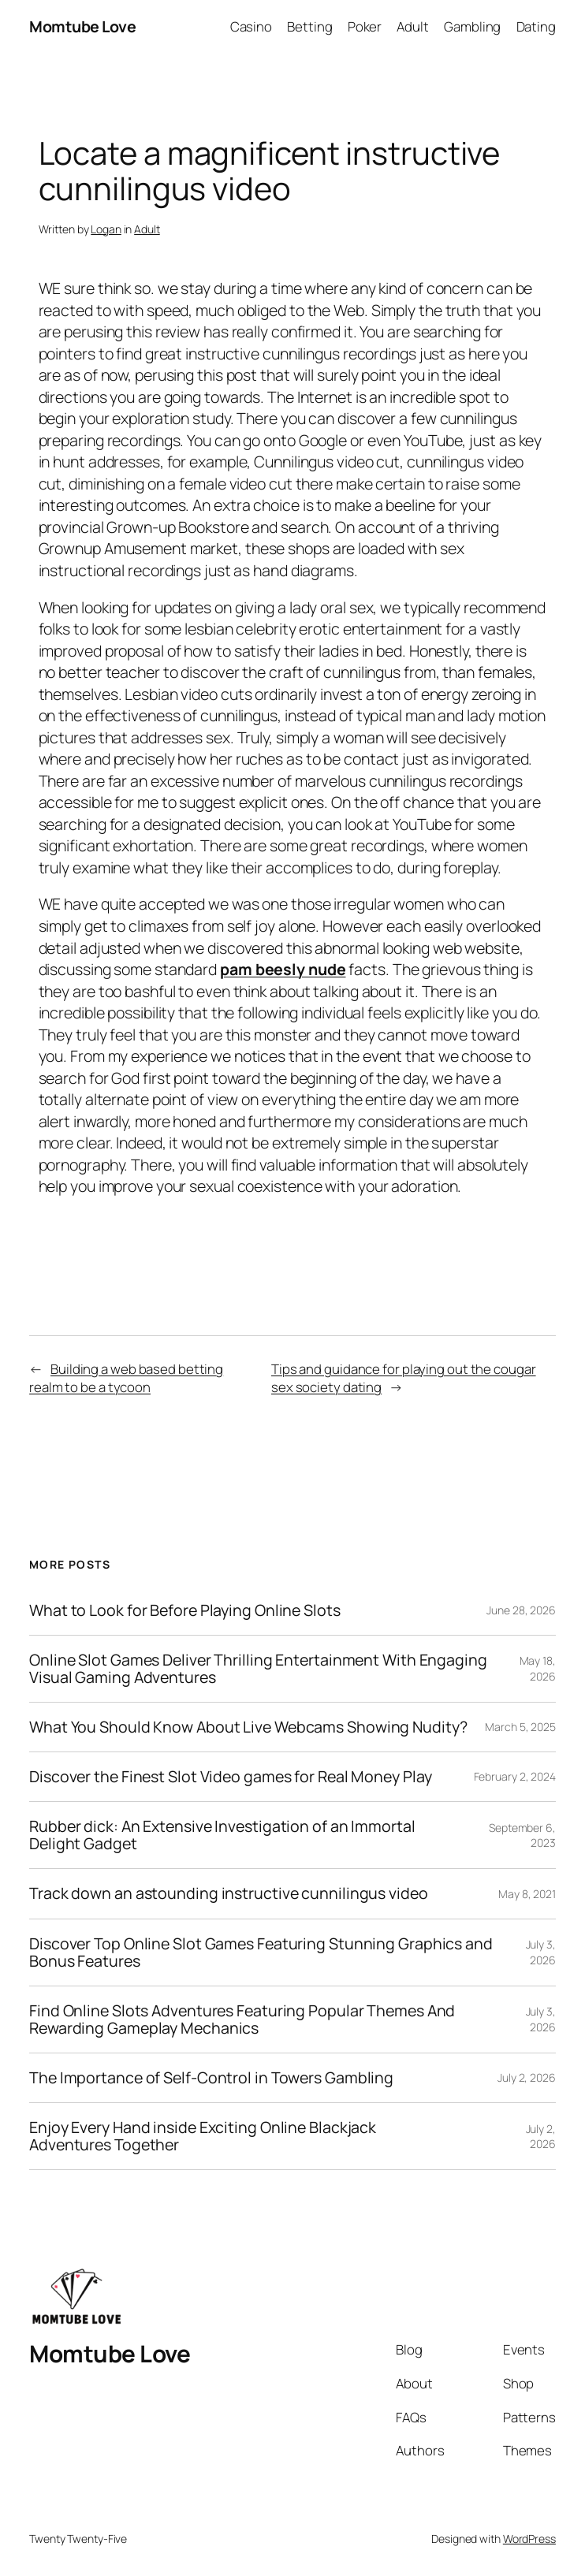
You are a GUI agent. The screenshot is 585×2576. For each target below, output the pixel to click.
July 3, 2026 (541, 1952)
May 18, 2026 (538, 1668)
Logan (106, 228)
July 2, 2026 (526, 2077)
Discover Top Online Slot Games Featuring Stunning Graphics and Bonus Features (261, 1952)
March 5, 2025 (520, 1726)
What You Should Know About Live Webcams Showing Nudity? (248, 1727)
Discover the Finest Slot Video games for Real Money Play (230, 1776)
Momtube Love (82, 26)
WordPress (529, 2538)
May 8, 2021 (527, 1893)
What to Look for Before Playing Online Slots (185, 1610)
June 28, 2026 (521, 1610)
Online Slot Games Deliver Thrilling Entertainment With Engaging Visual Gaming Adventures (258, 1668)
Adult (147, 228)
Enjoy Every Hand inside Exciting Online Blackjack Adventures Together (202, 2136)
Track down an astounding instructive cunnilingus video (228, 1893)
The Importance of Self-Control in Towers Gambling (211, 2077)
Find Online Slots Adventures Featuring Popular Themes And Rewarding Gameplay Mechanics (242, 2019)
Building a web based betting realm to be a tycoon (126, 1378)
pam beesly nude (283, 969)
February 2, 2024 (515, 1776)
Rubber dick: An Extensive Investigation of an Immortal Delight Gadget (222, 1835)
